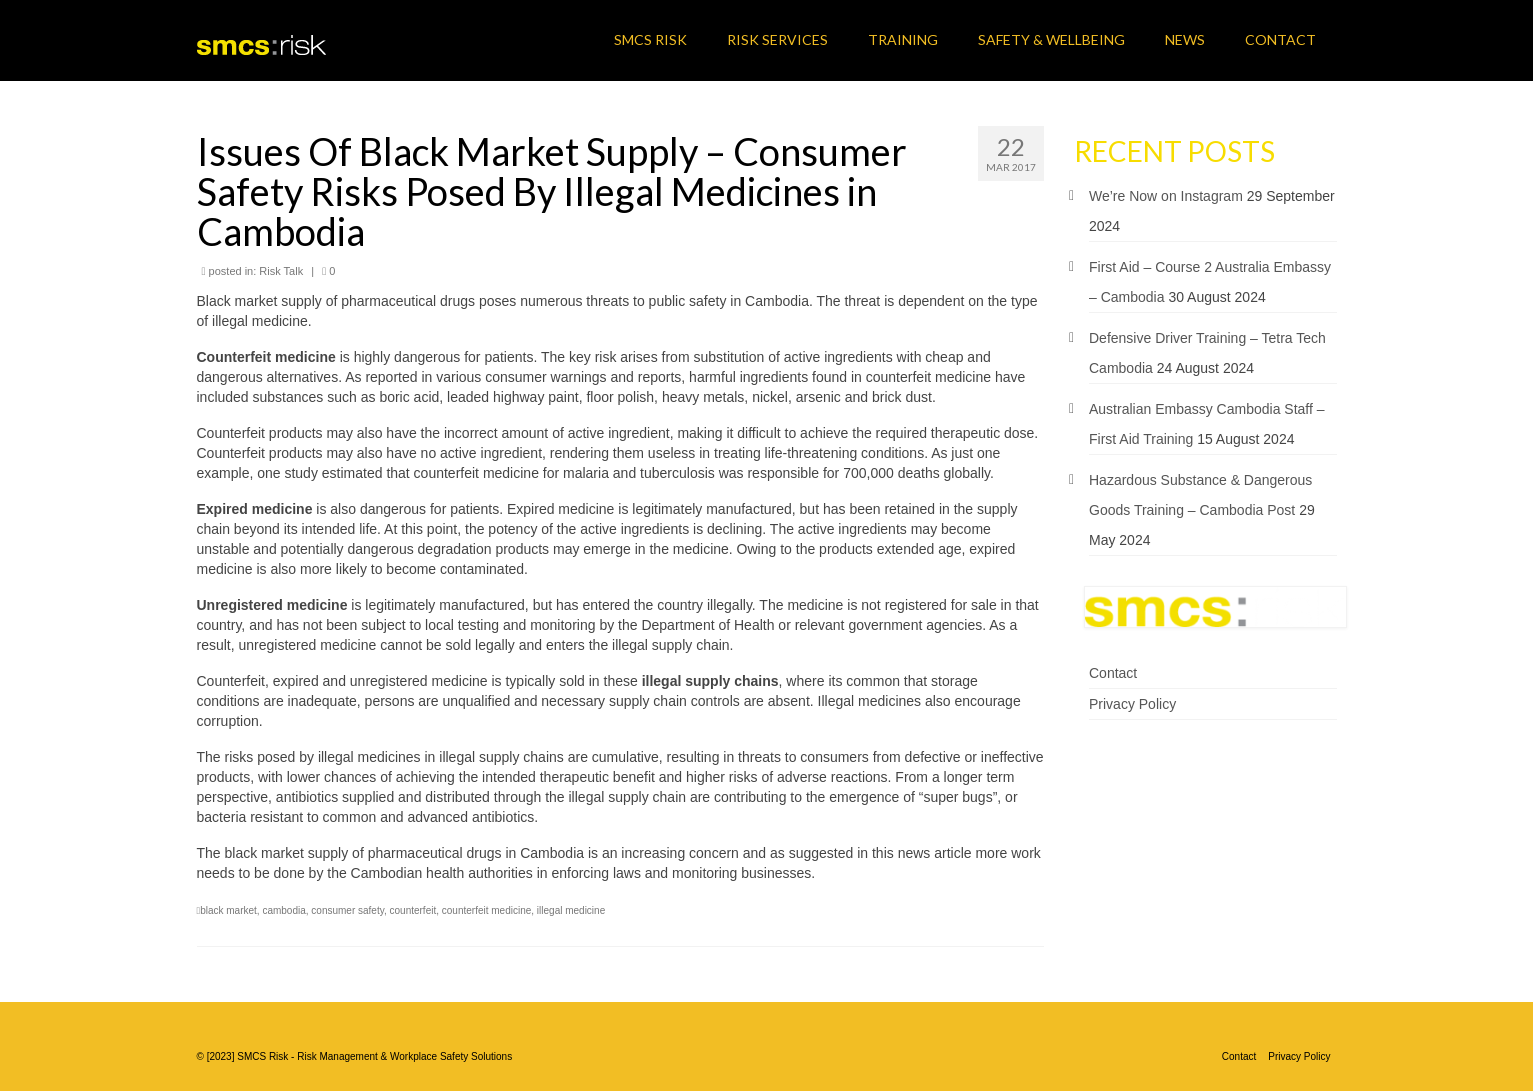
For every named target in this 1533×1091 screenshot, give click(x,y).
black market (228, 910)
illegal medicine (571, 910)
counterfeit (413, 910)
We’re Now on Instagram (1166, 196)
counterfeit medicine (487, 910)
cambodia (283, 910)
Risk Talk (281, 271)
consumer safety (347, 910)
